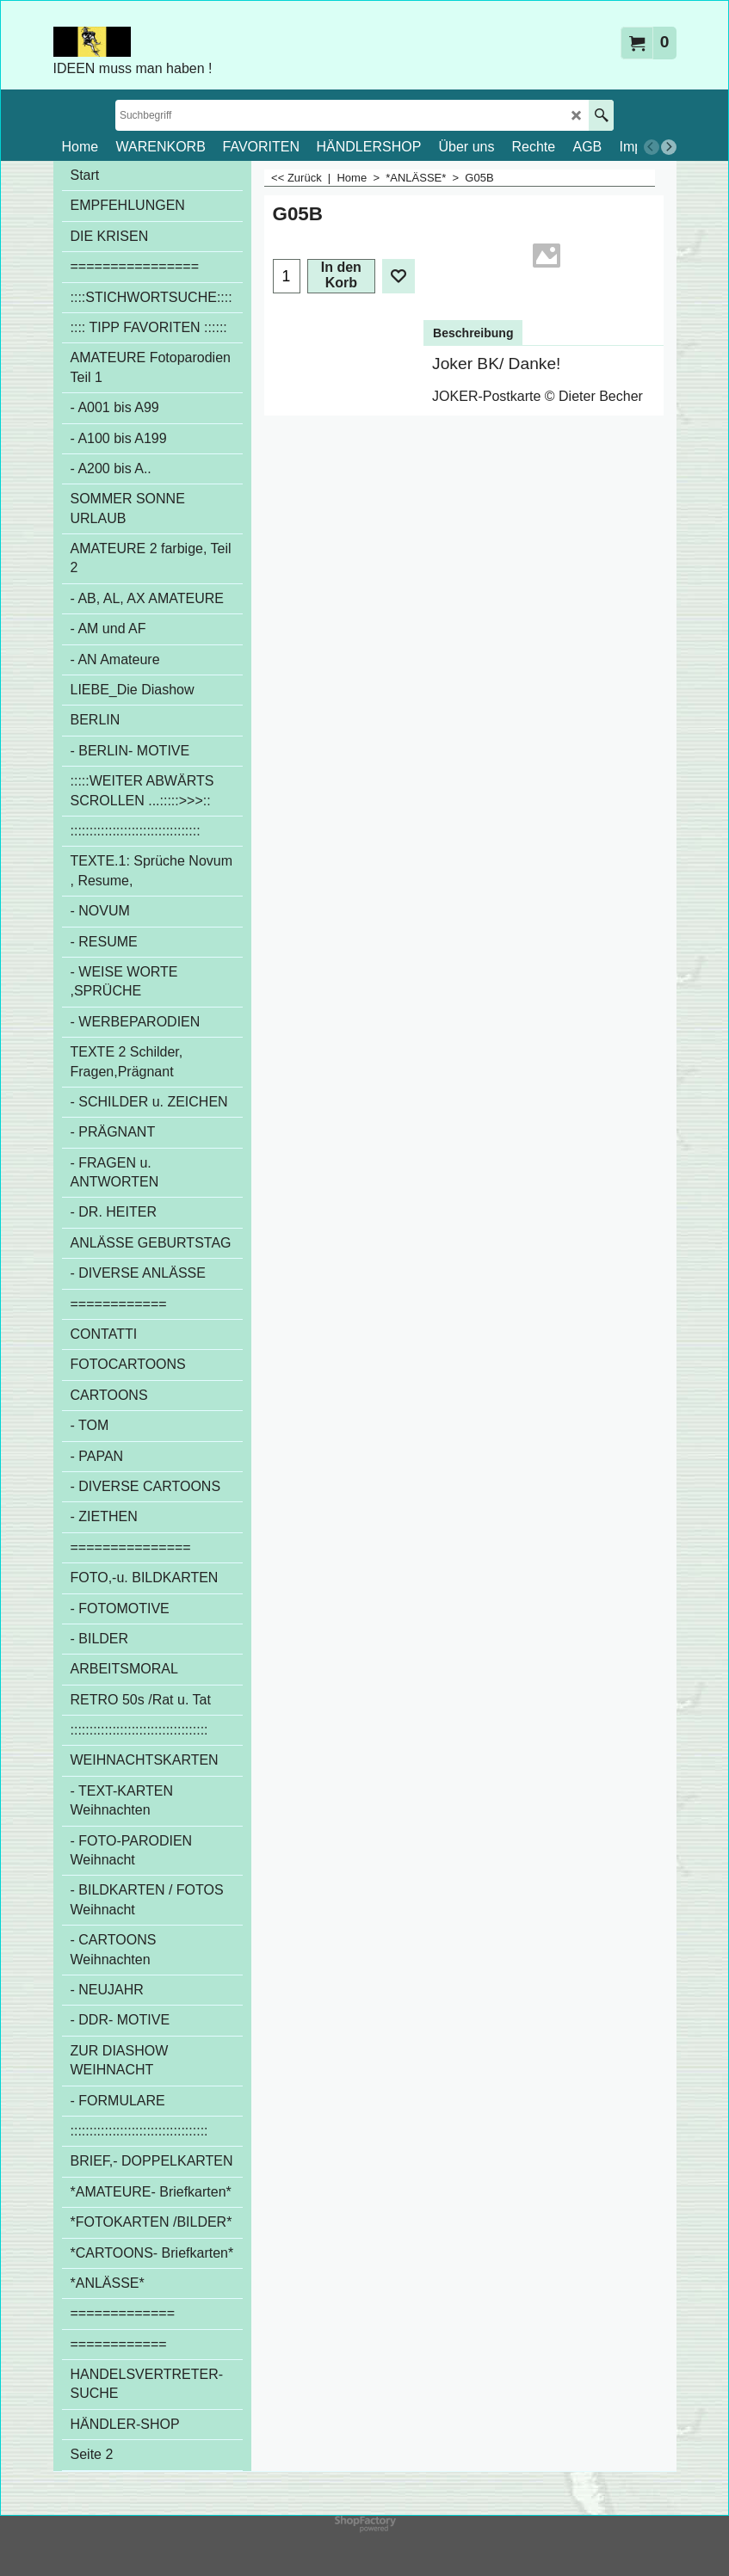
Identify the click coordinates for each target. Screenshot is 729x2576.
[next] (668, 147)
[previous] (651, 147)
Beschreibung (473, 333)
